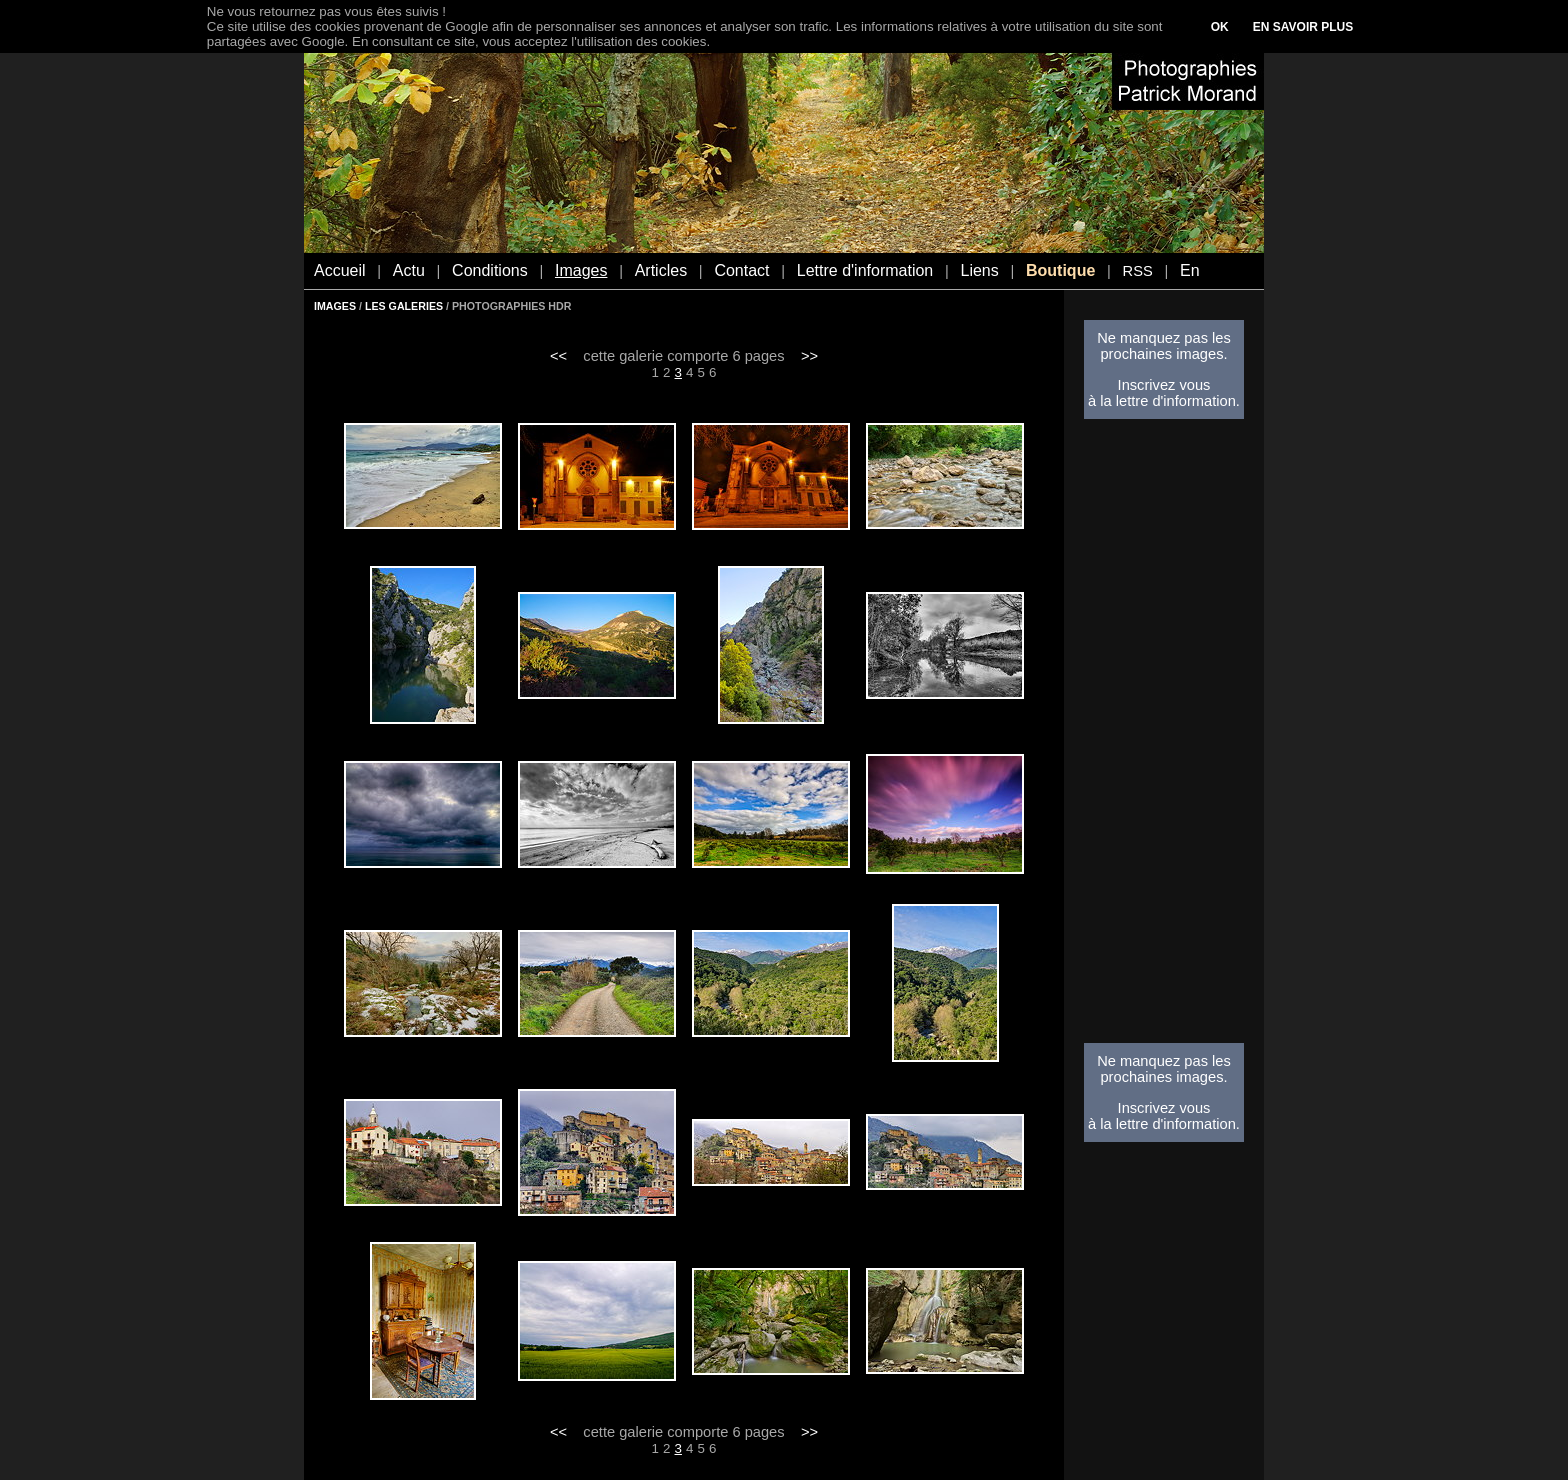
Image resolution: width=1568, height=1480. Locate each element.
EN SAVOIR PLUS (1303, 27)
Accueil (340, 270)
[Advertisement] (1164, 737)
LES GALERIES (404, 306)
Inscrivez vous (1164, 385)
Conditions (490, 270)
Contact (741, 270)
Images (581, 270)
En (1190, 270)
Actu (409, 270)
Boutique (1060, 270)
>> (809, 356)
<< (558, 356)
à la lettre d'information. (1164, 401)
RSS (1138, 271)
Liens (979, 270)
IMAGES (335, 306)
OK (1220, 27)
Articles (661, 270)
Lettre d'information (865, 270)
